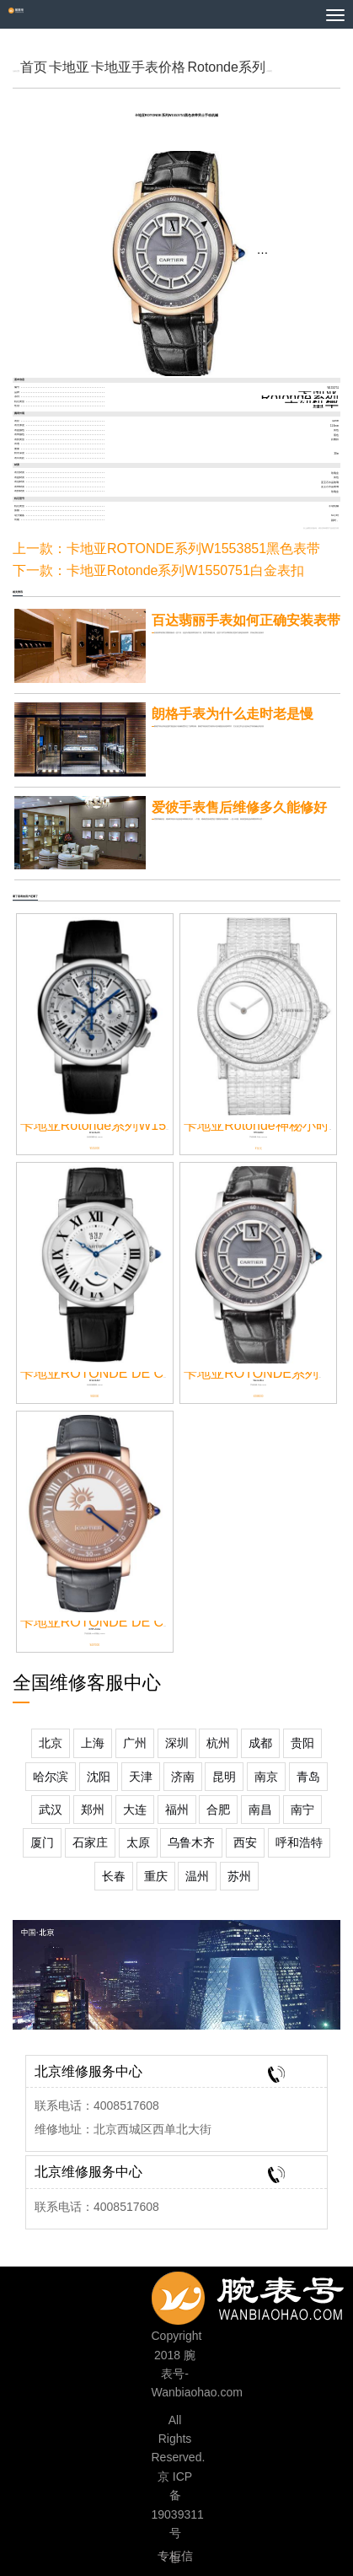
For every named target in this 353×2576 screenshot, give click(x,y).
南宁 (302, 1809)
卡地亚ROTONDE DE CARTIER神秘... (135, 1622)
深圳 (177, 1743)
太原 (138, 1842)
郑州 (92, 1809)
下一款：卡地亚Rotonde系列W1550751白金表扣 (158, 570)
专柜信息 (175, 2558)
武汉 (50, 1809)
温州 (197, 1876)
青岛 (308, 1776)
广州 (135, 1743)
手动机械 (312, 402)
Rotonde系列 (226, 67)
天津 (140, 1776)
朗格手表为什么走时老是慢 (232, 714)
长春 (114, 1876)
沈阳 (98, 1776)
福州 (177, 1809)
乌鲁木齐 (191, 1842)
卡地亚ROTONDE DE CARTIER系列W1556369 (162, 1373)
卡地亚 (69, 67)
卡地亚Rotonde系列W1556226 (112, 1125)
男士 (325, 407)
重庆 (156, 1876)
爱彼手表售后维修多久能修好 (239, 807)
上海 (92, 1743)
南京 (266, 1776)
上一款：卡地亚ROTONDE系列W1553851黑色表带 (166, 548)
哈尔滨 (50, 1776)
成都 (260, 1743)
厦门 (42, 1842)
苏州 (239, 1876)
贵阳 (302, 1743)
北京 (50, 1743)
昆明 (224, 1776)
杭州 (218, 1743)
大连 (135, 1809)
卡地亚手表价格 (138, 67)
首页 (33, 67)
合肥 (218, 1809)
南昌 (260, 1809)
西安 (245, 1842)
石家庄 (90, 1842)
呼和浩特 (299, 1842)
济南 (183, 1776)
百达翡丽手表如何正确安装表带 (246, 620)
